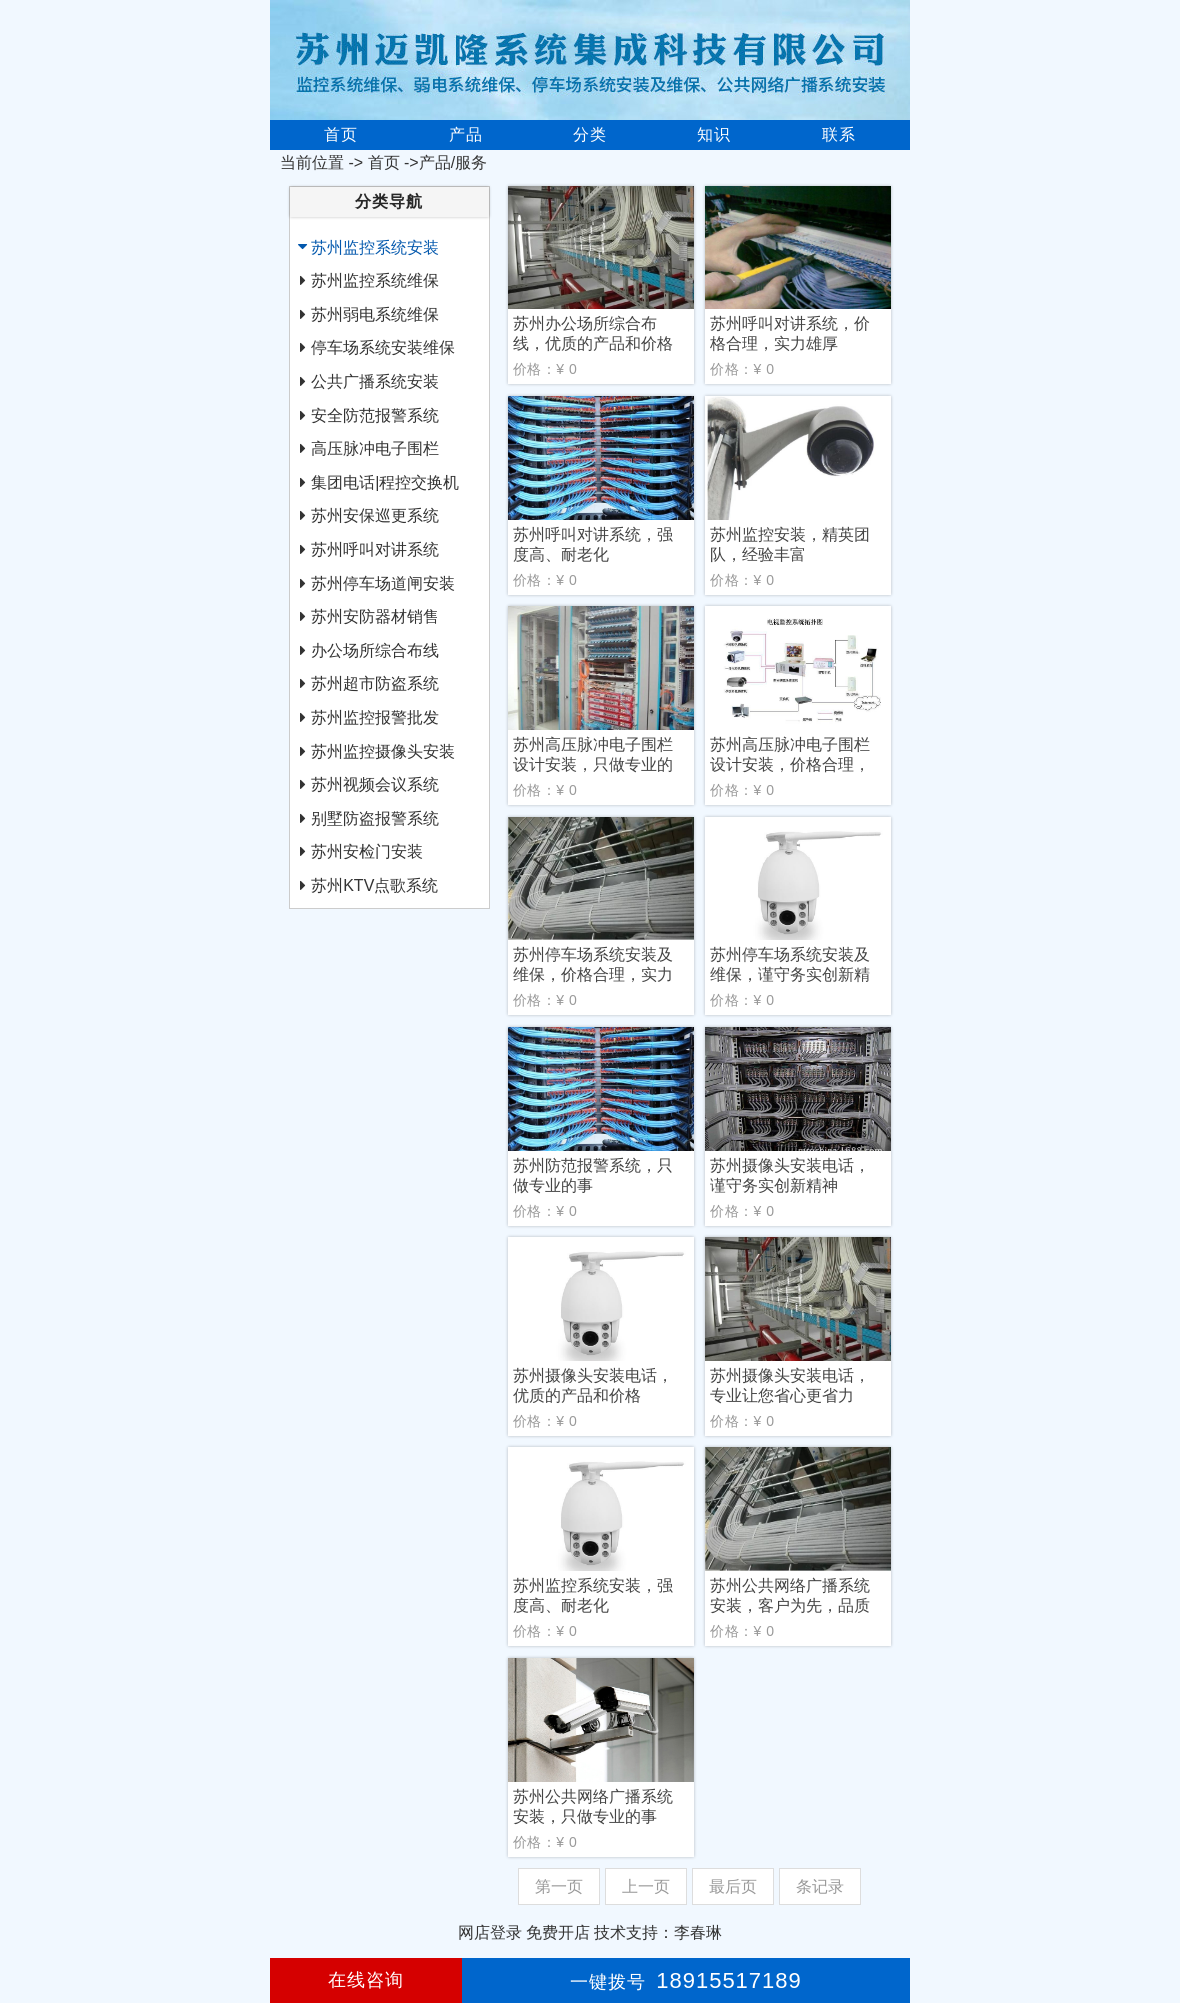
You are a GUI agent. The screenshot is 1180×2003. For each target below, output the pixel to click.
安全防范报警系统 (375, 415)
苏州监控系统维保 (375, 280)
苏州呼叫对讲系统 (375, 549)
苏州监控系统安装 (375, 247)
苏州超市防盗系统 (375, 683)
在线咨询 (366, 1980)
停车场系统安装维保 (383, 347)
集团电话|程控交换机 (385, 482)
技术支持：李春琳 (658, 1932)
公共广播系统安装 (375, 381)
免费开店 (558, 1932)
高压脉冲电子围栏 (375, 448)
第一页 (559, 1886)
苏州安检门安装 (367, 851)
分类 (590, 134)
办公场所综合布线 (375, 650)
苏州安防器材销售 (375, 616)
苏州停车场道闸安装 (383, 583)
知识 (714, 134)
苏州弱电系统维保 (375, 314)
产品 (466, 134)
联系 (839, 134)
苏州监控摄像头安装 (383, 751)
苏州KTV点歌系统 (374, 885)
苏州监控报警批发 (375, 717)
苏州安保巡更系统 (375, 515)
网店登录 (490, 1932)
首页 (341, 134)
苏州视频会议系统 (375, 784)
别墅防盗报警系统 (375, 818)
